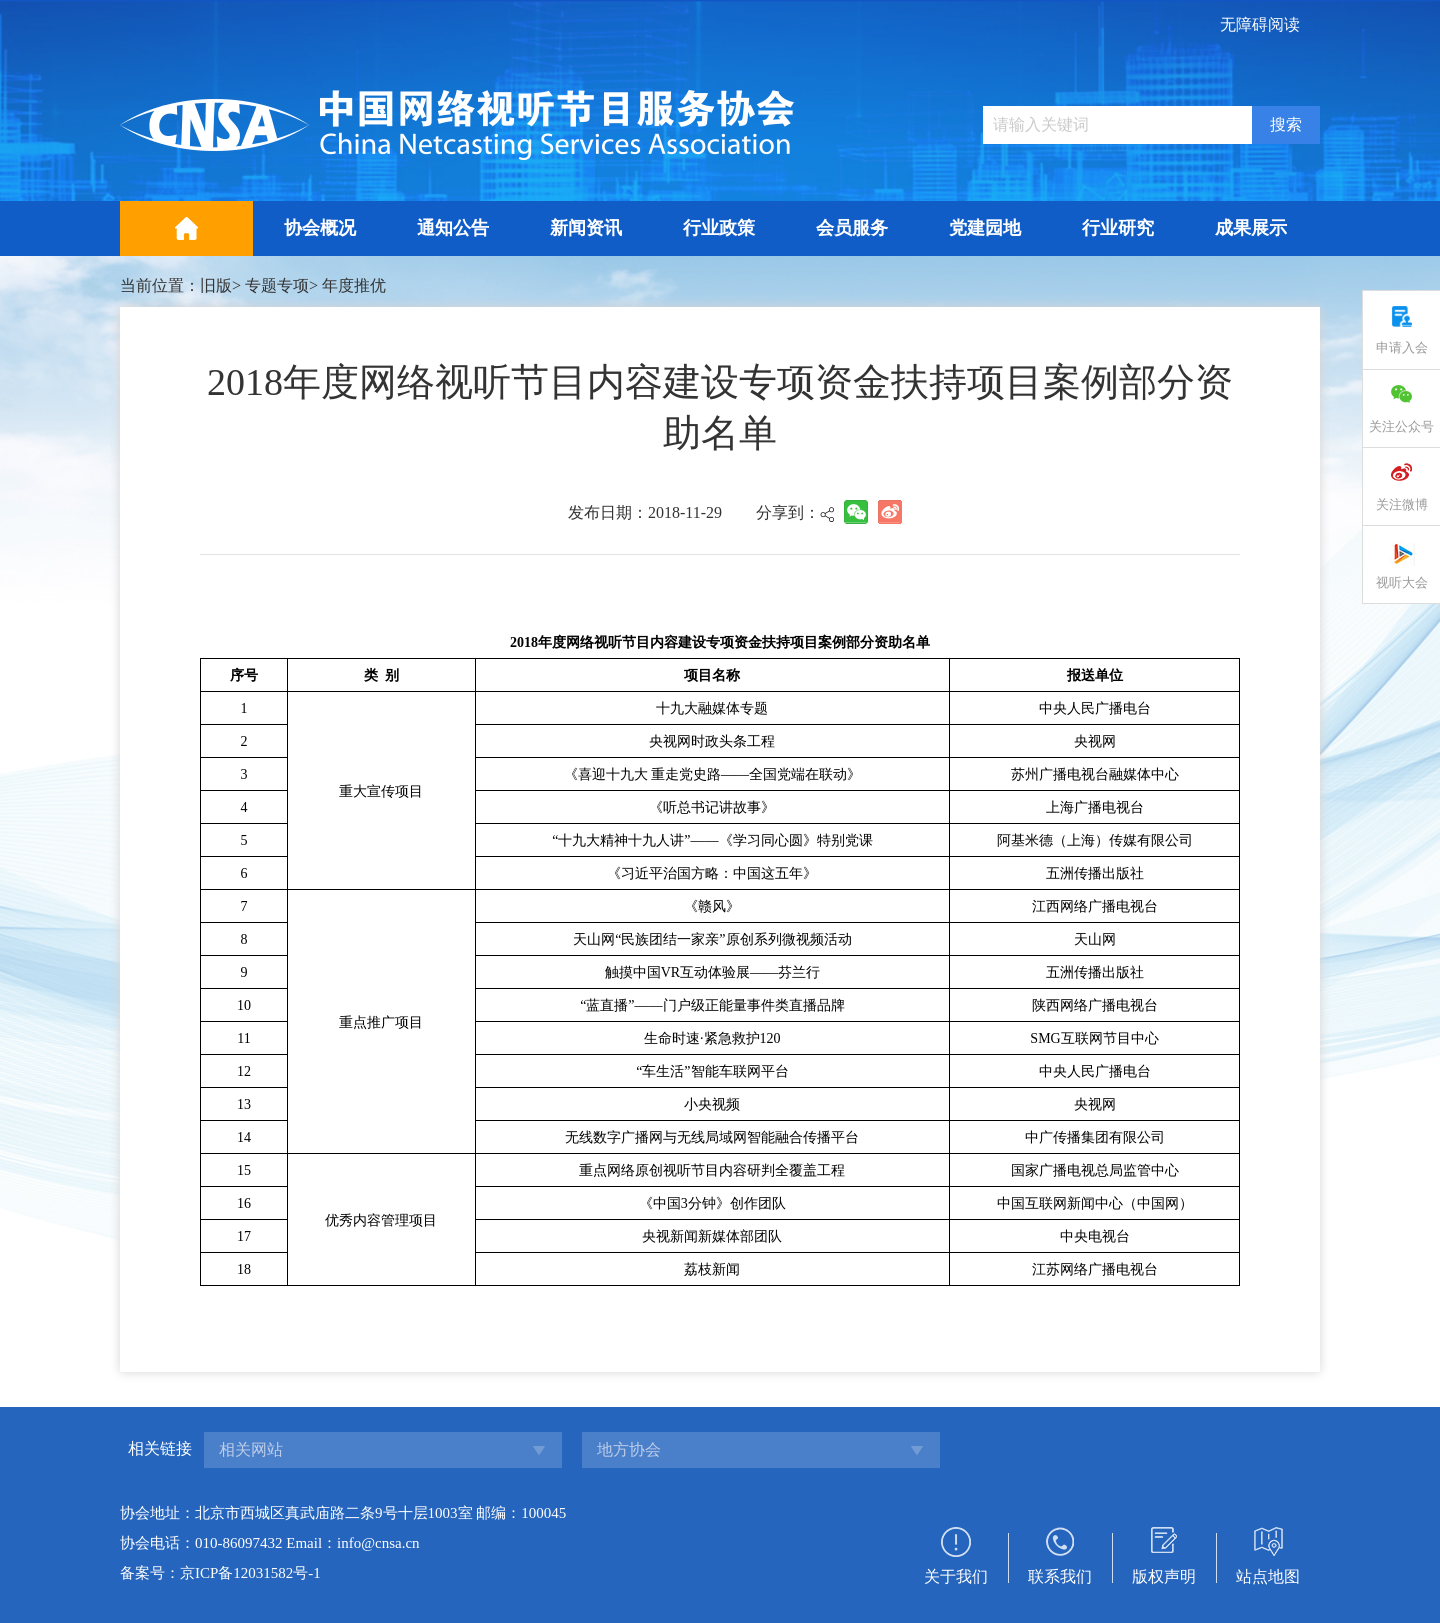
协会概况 (320, 228)
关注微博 (1402, 504)
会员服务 (852, 228)
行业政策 (719, 228)
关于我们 (956, 1576)
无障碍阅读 (1260, 24)
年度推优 (354, 285)
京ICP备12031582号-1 (250, 1573)
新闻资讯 (586, 228)
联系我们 (1060, 1576)
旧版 (216, 285)
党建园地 (985, 228)
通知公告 (453, 228)
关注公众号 (1401, 426)
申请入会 (1402, 347)
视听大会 (1402, 582)
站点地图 (1268, 1576)
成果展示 (1251, 228)
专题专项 (277, 285)
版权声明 (1164, 1576)
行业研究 (1118, 228)
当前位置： (160, 285)
